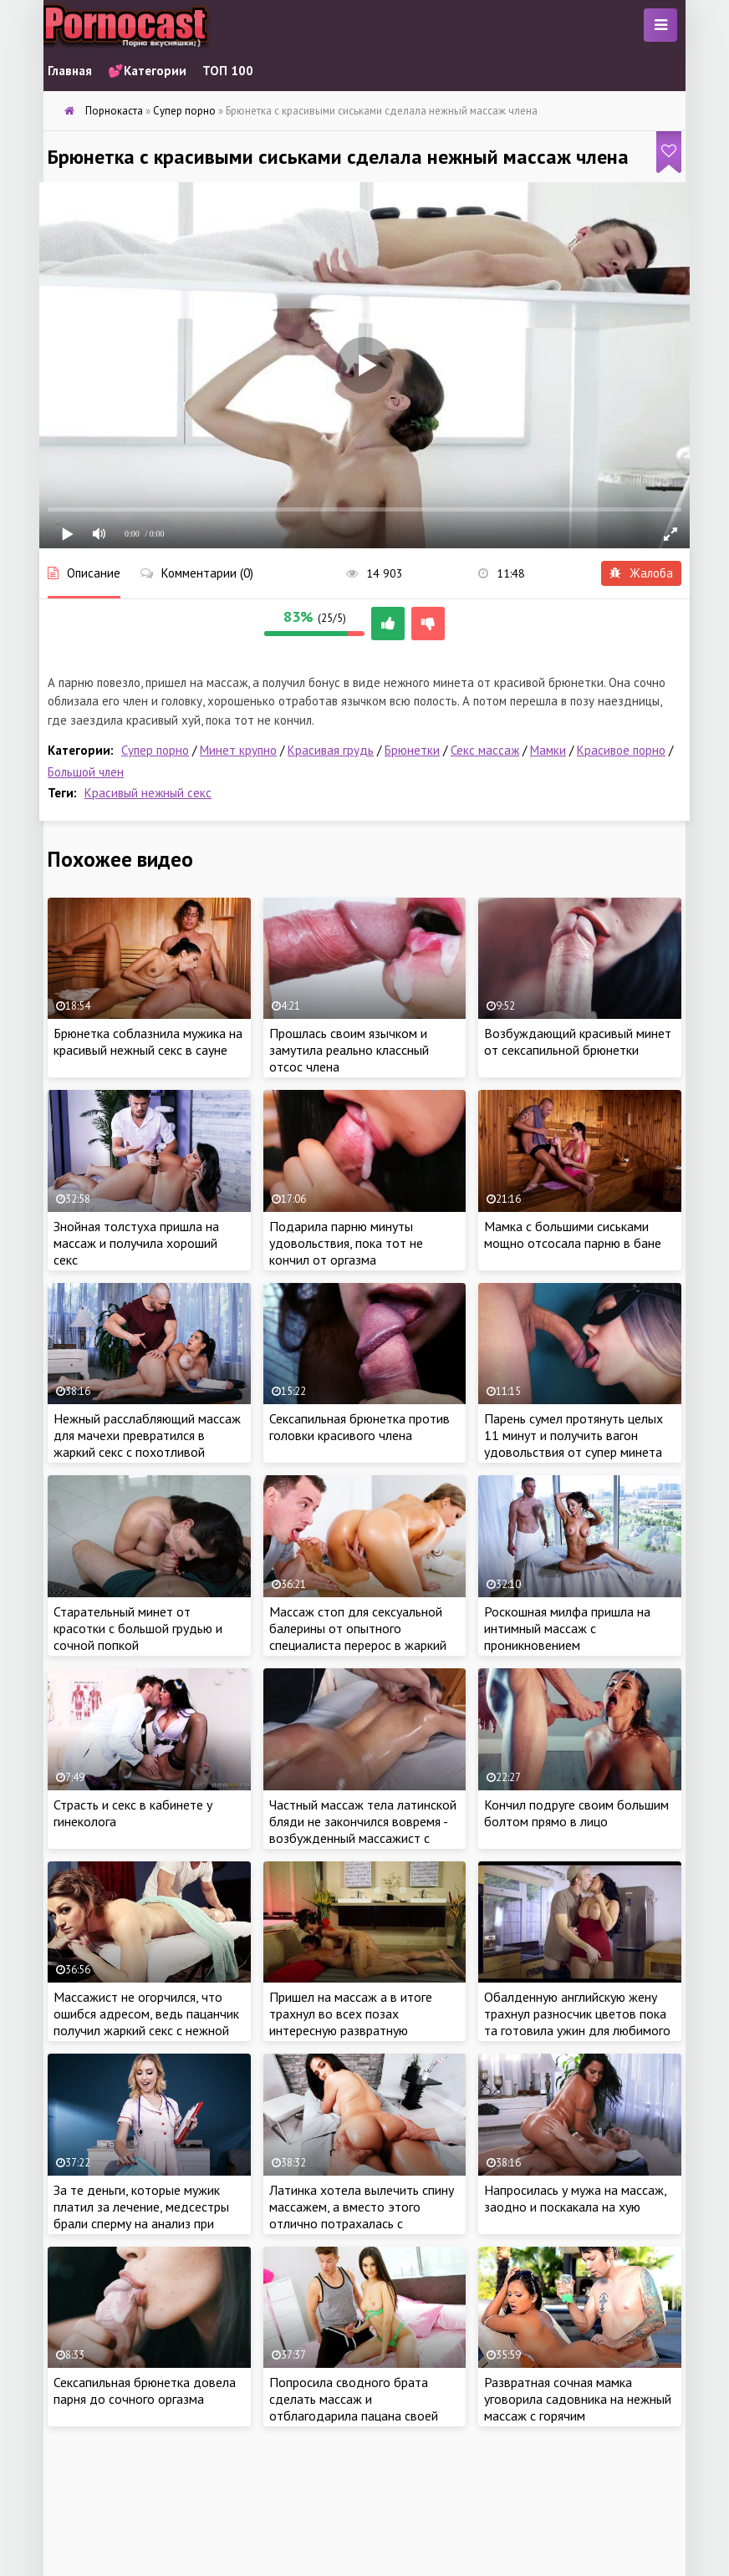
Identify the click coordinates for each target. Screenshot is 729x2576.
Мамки (548, 750)
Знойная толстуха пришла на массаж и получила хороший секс (136, 1243)
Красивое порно (621, 750)
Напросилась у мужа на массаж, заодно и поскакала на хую (575, 2198)
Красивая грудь (331, 750)
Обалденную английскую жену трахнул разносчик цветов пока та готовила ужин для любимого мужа (577, 2021)
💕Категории (147, 71)
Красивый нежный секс (148, 793)
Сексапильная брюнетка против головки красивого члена (359, 1426)
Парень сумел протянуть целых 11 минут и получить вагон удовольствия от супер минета (573, 1435)
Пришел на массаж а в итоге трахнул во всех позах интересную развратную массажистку (350, 2021)
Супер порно (155, 750)
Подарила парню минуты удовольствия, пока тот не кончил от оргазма (346, 1243)
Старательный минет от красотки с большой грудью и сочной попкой (138, 1628)
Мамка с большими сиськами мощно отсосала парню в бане (572, 1234)
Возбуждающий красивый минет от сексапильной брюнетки (577, 1041)
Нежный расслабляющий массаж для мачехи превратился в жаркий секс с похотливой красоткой (147, 1443)
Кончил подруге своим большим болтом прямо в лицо (576, 1813)
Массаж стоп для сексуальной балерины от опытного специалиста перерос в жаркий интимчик (357, 1636)
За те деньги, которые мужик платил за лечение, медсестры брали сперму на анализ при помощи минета (141, 2214)
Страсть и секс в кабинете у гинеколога (133, 1813)
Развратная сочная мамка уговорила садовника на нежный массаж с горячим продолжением (577, 2407)
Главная (70, 71)
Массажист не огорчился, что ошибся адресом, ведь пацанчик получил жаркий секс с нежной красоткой (146, 2021)
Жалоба (641, 573)
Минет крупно (238, 750)
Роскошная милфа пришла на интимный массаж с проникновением (567, 1628)
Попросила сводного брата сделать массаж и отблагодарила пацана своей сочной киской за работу (353, 2407)
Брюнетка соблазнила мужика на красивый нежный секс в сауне (148, 1041)
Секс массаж (485, 750)
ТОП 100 (227, 71)
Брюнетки (412, 750)
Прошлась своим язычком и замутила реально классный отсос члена (349, 1050)
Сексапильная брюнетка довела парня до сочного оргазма (145, 2390)
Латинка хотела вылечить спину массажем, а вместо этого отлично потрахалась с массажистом (361, 2214)
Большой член (86, 772)
